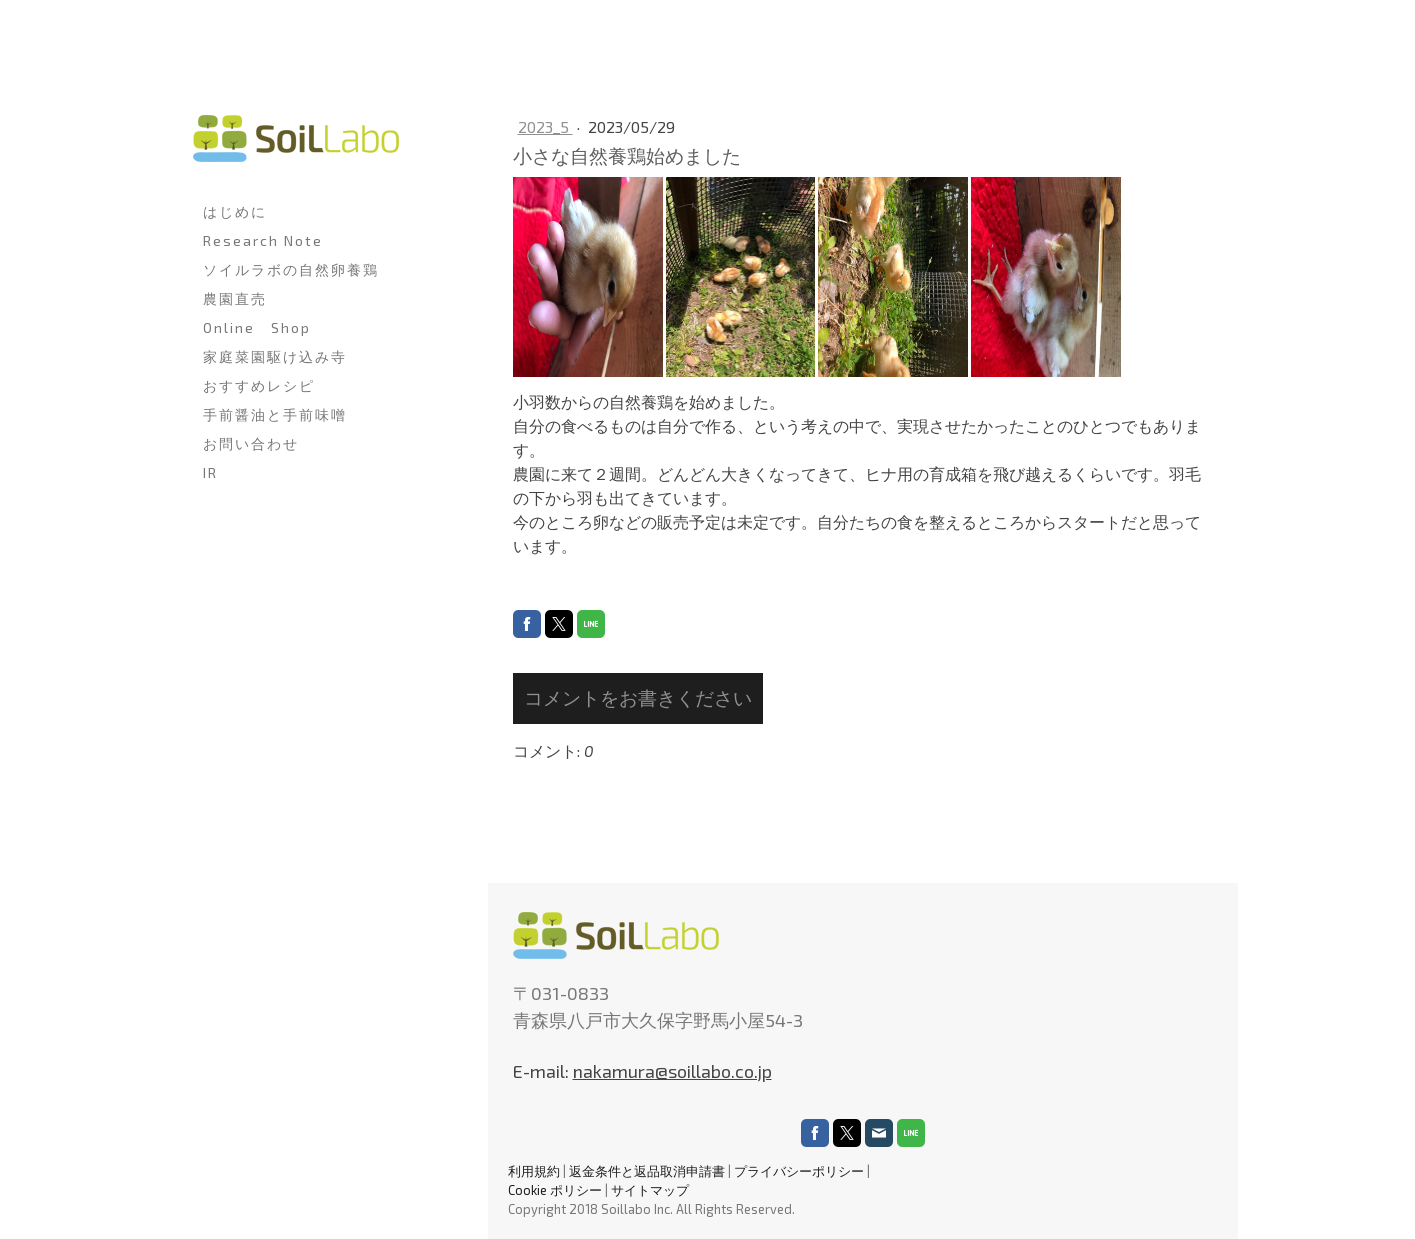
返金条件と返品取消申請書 (647, 1171)
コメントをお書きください (638, 697)
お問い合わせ (251, 443)
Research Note (263, 240)
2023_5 (545, 126)
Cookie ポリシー (555, 1190)
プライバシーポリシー (799, 1171)
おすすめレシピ (259, 385)
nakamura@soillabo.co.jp (672, 1071)
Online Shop (257, 327)
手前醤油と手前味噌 (275, 414)
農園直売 (235, 298)
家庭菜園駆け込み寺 (275, 356)
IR (210, 472)
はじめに (235, 211)
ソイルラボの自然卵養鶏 (291, 269)
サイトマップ (650, 1190)
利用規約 (534, 1171)
